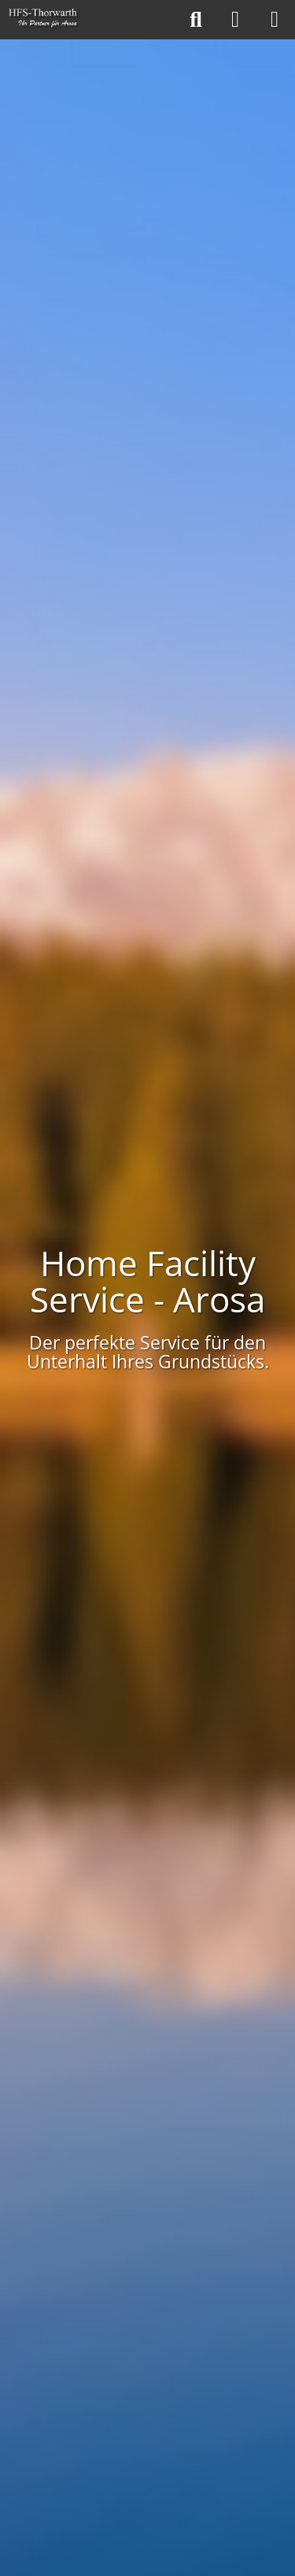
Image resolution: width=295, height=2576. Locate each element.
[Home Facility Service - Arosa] (44, 19)
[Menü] (274, 19)
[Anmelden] (235, 19)
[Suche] (196, 19)
